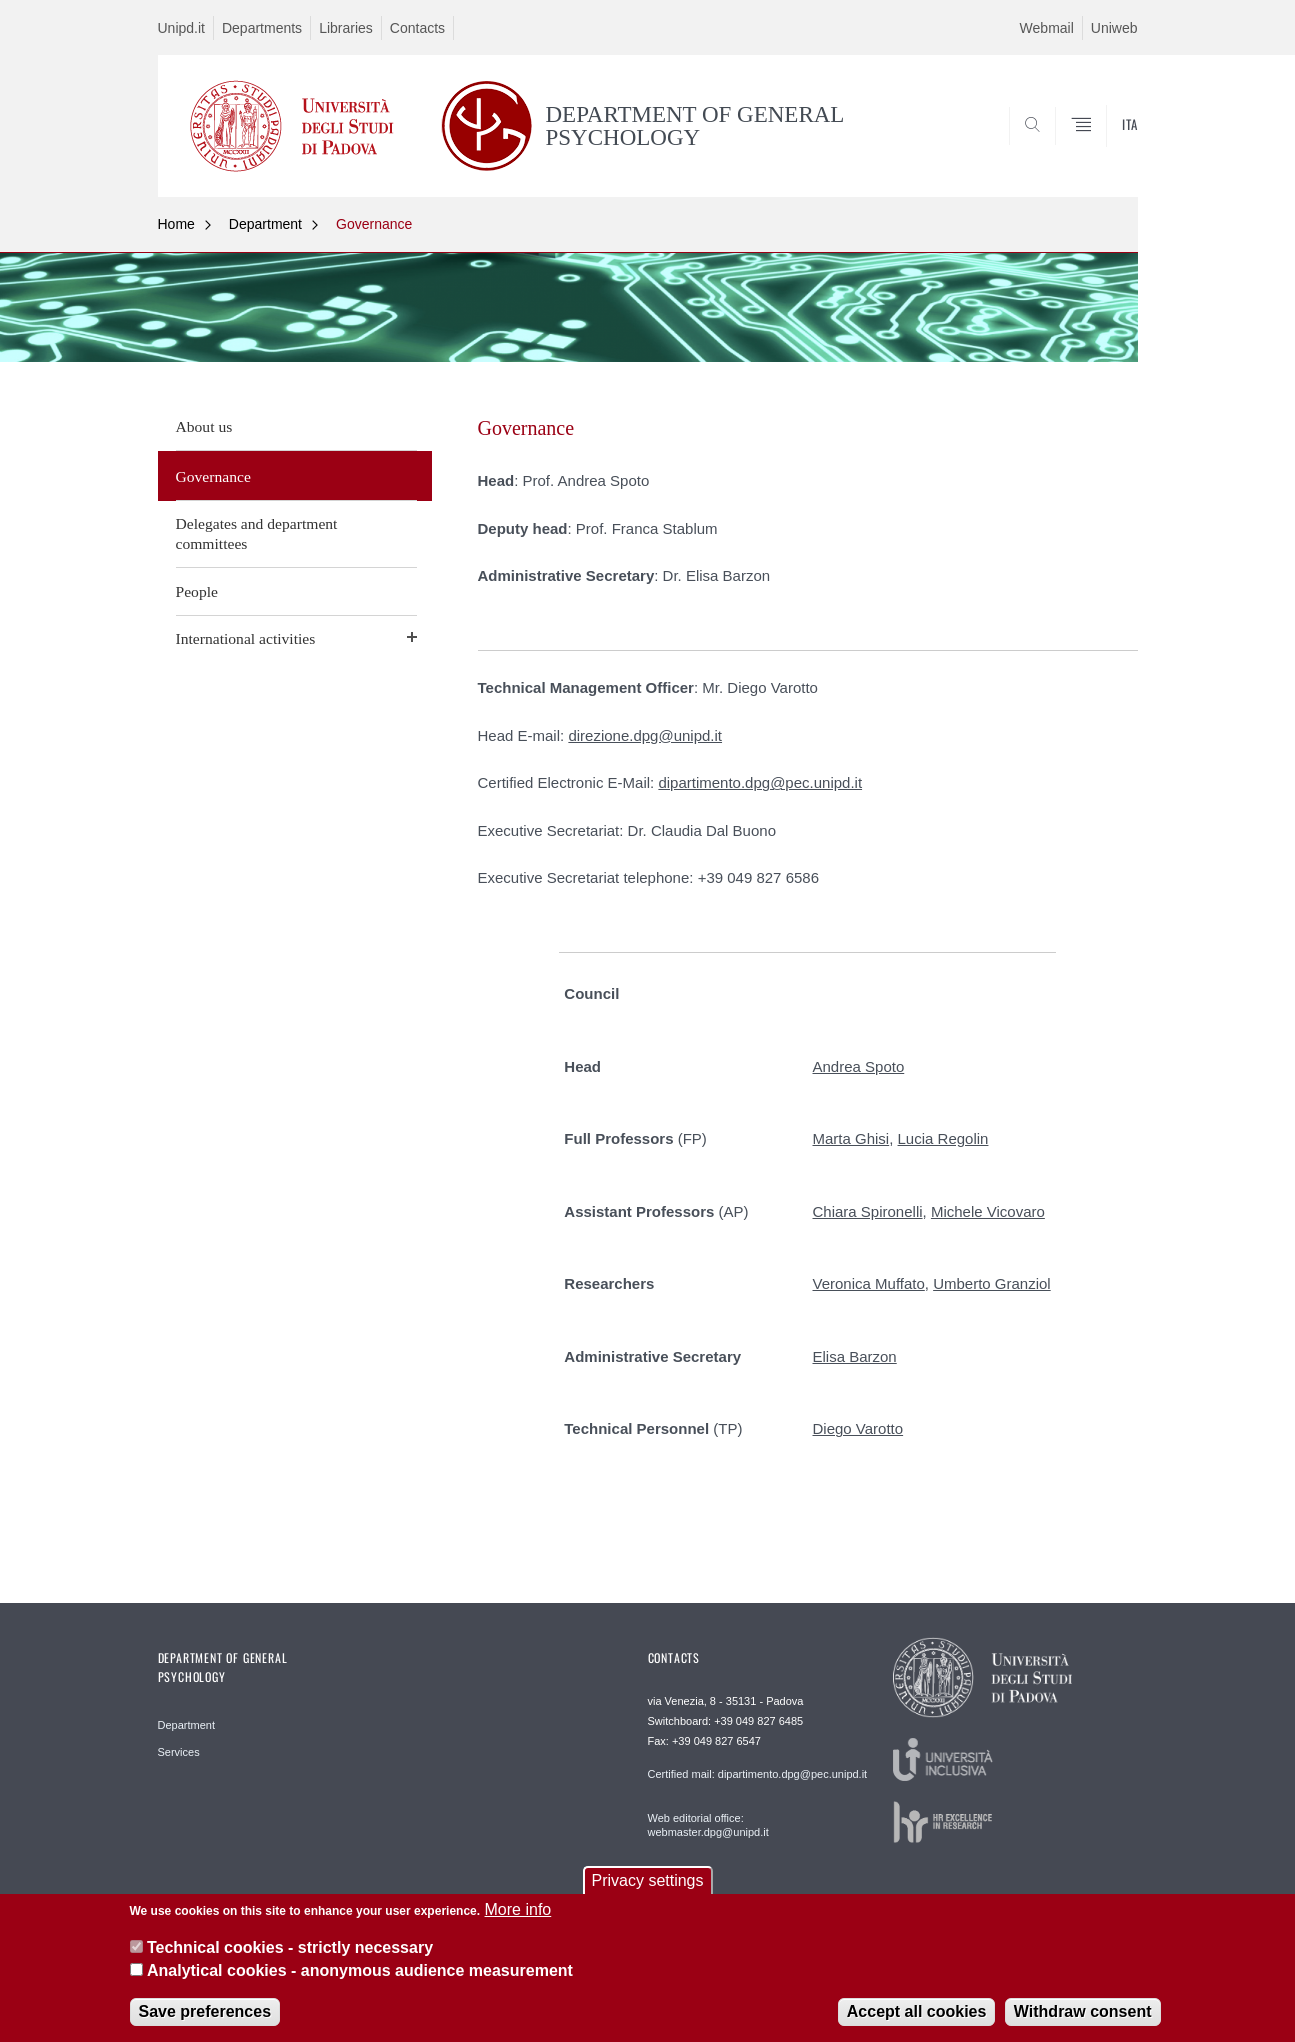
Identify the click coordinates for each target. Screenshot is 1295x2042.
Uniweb (1114, 28)
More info (518, 1920)
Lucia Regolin (943, 1138)
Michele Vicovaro (988, 1211)
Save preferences (205, 2022)
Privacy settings (647, 1891)
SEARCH (1102, 149)
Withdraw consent (1083, 2022)
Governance (374, 224)
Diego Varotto (858, 1428)
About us (204, 426)
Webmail (1047, 28)
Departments (262, 28)
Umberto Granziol (992, 1283)
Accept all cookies (917, 2022)
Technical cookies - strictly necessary (290, 1958)
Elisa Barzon (855, 1356)
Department (265, 224)
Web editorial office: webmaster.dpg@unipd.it (708, 1825)
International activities (246, 638)
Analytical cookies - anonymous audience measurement (360, 1981)
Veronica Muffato (869, 1283)
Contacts (417, 28)
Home (176, 224)
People (197, 591)
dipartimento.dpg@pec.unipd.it (760, 782)
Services (179, 1752)
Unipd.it (181, 28)
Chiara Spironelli (868, 1211)
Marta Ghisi (851, 1138)
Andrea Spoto (859, 1066)
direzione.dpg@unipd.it (645, 735)
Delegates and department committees (257, 533)
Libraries (346, 28)
